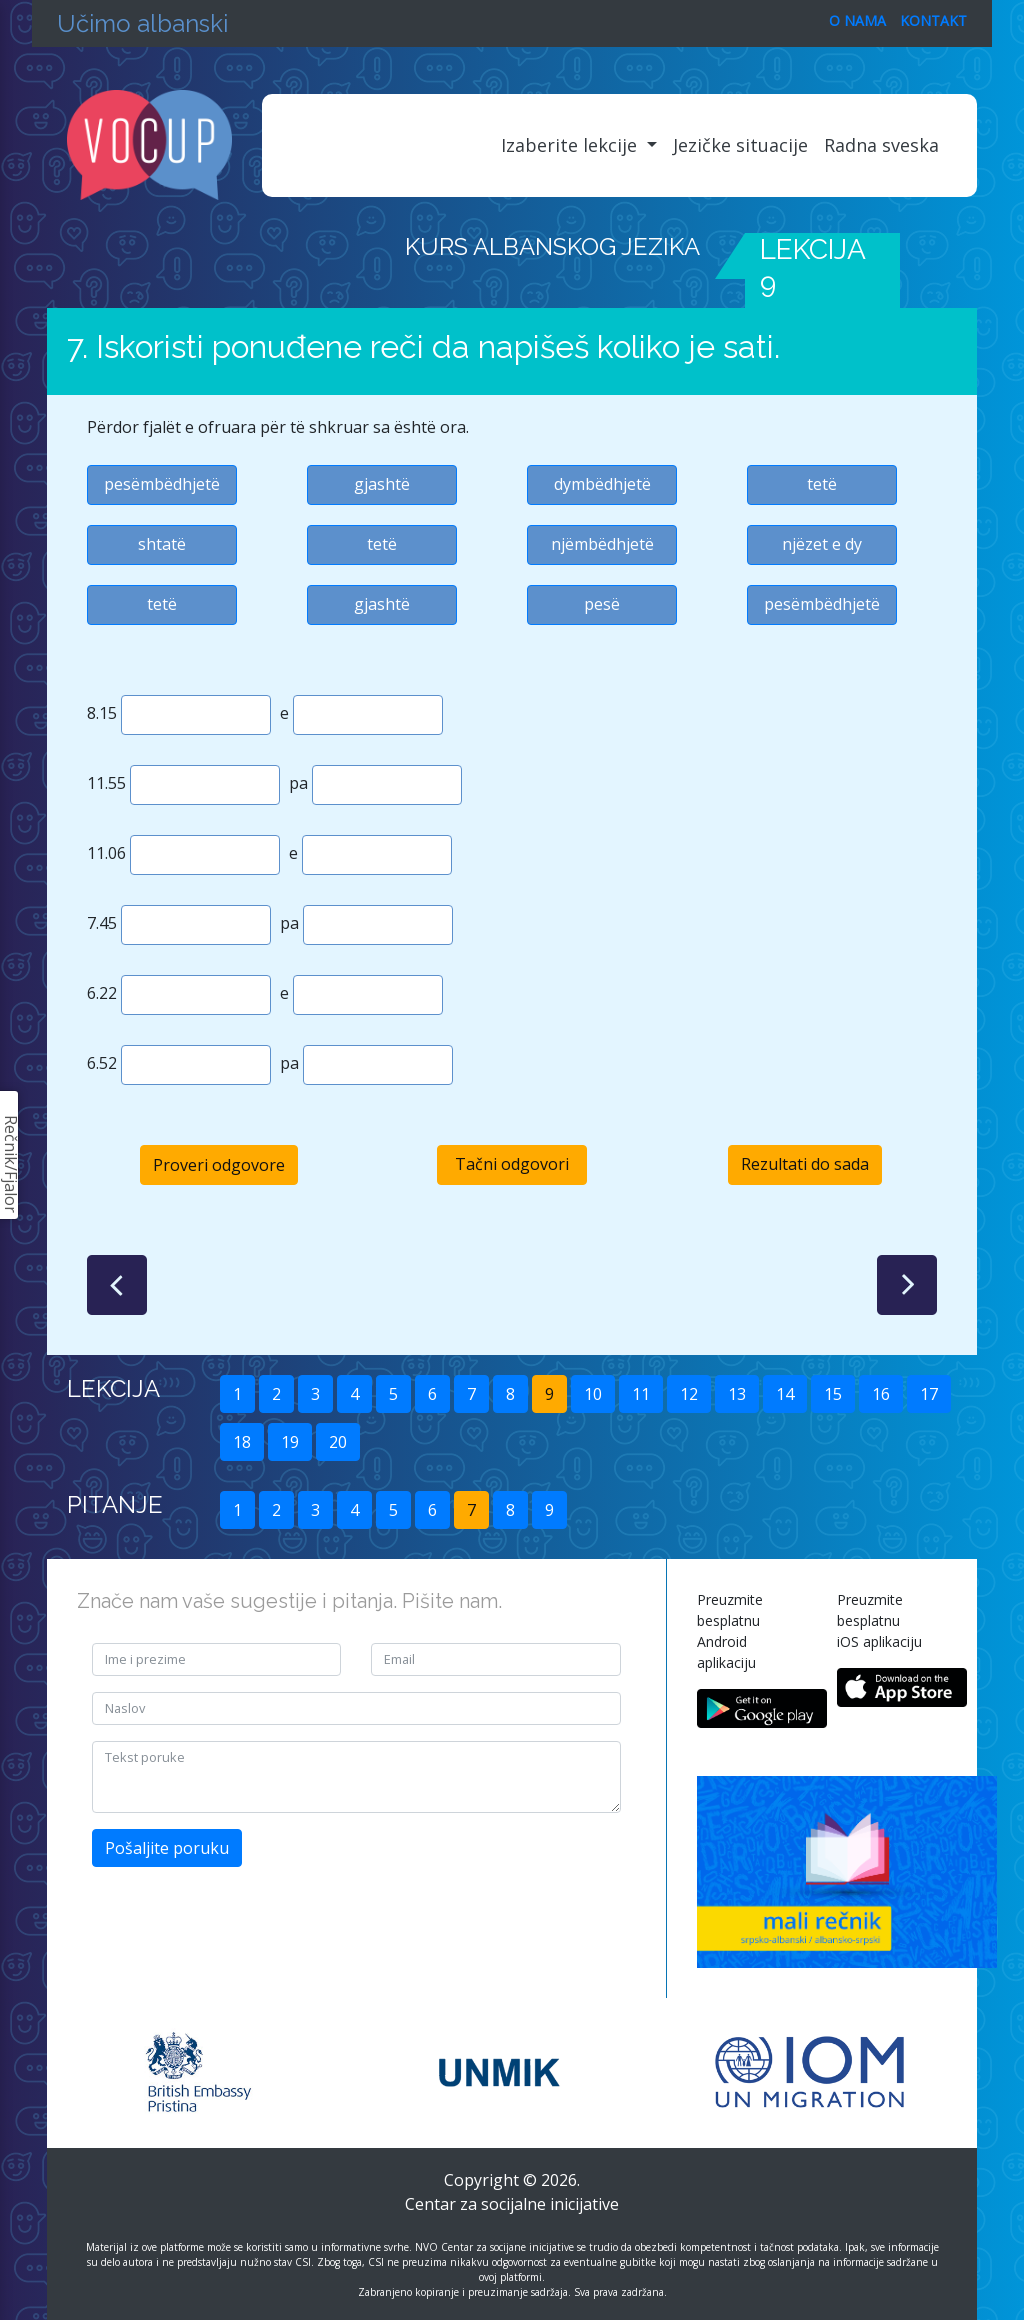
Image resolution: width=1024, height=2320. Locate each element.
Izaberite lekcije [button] (571, 145)
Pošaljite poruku (167, 1848)
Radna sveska (881, 145)
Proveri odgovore (219, 1165)
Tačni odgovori (512, 1164)
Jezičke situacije (740, 145)
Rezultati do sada (805, 1164)
